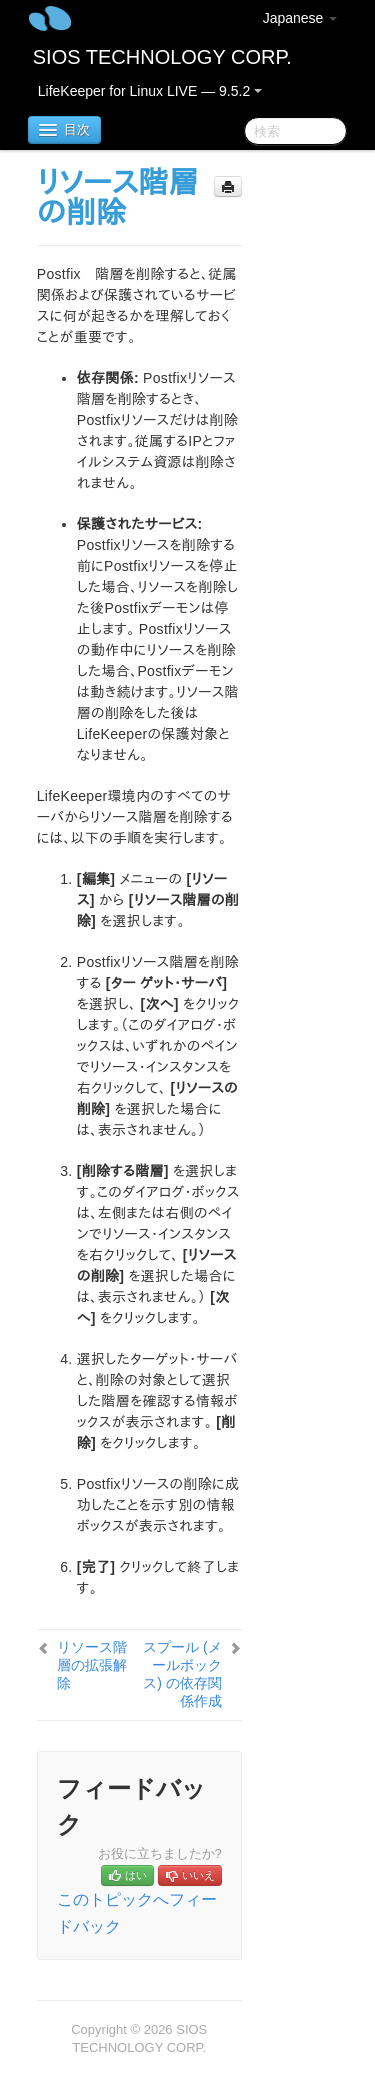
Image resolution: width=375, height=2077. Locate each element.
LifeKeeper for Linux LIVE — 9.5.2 (150, 91)
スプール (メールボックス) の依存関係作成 (182, 1674)
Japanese (300, 18)
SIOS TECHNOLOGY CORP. (162, 57)
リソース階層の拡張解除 (92, 1665)
